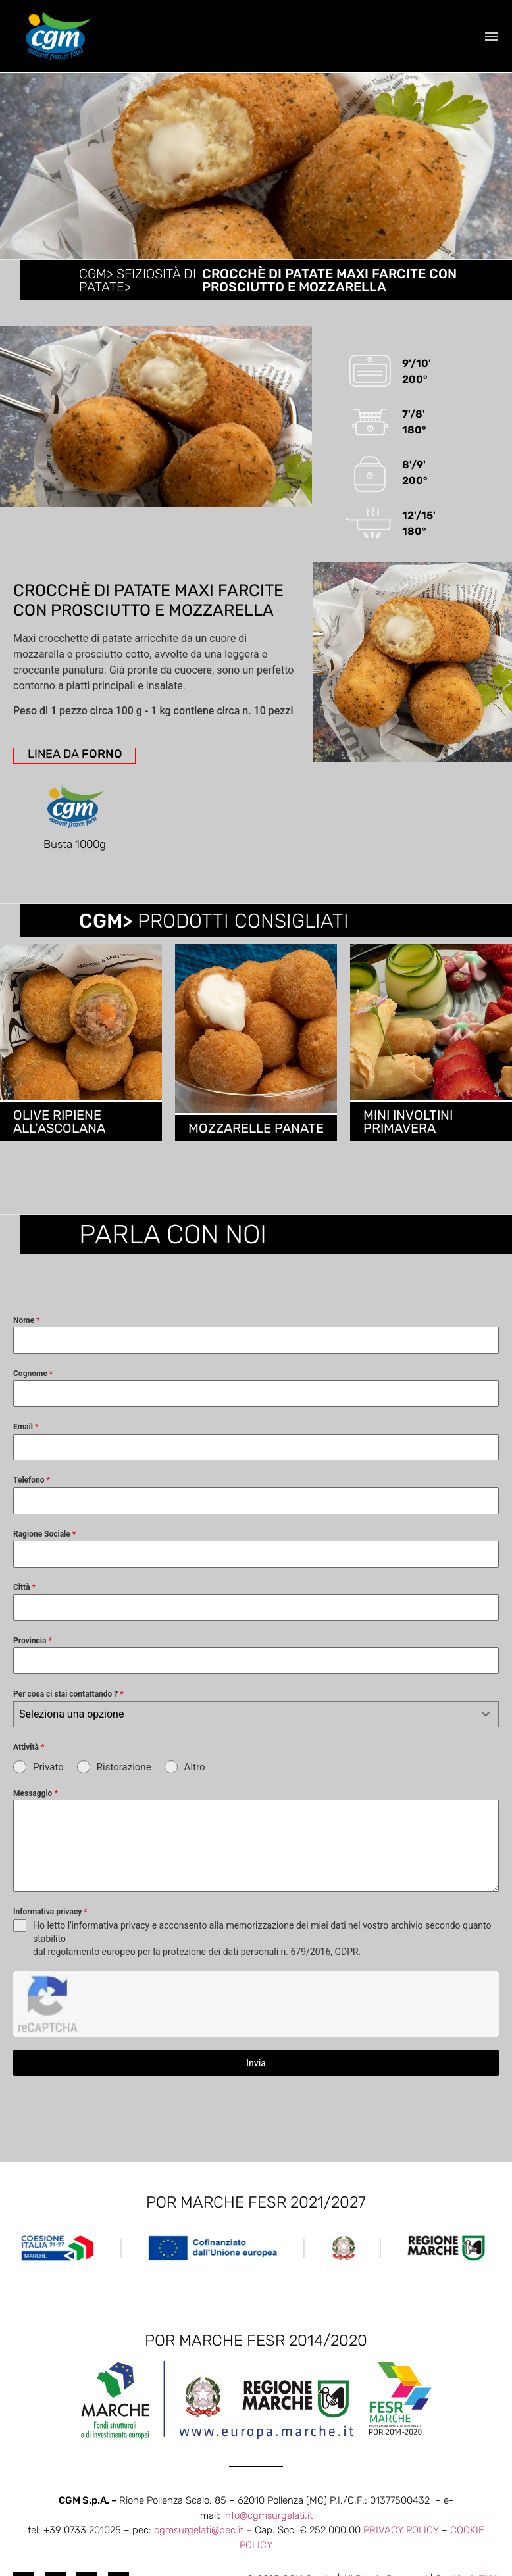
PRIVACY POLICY (401, 2483)
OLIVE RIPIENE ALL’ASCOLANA (59, 1139)
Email (25, 1445)
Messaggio (35, 1811)
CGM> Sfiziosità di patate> (137, 280)
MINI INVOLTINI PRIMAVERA (408, 1139)
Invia (256, 2015)
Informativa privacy (50, 1930)
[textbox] (243, 1732)
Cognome (33, 1392)
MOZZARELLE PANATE (256, 1146)
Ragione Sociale (44, 1551)
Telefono (31, 1498)
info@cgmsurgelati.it (268, 2468)
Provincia (32, 1659)
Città (24, 1605)
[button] (491, 36)
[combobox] (256, 1732)
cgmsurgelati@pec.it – (204, 2483)
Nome (26, 1338)
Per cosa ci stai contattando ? (68, 1712)
